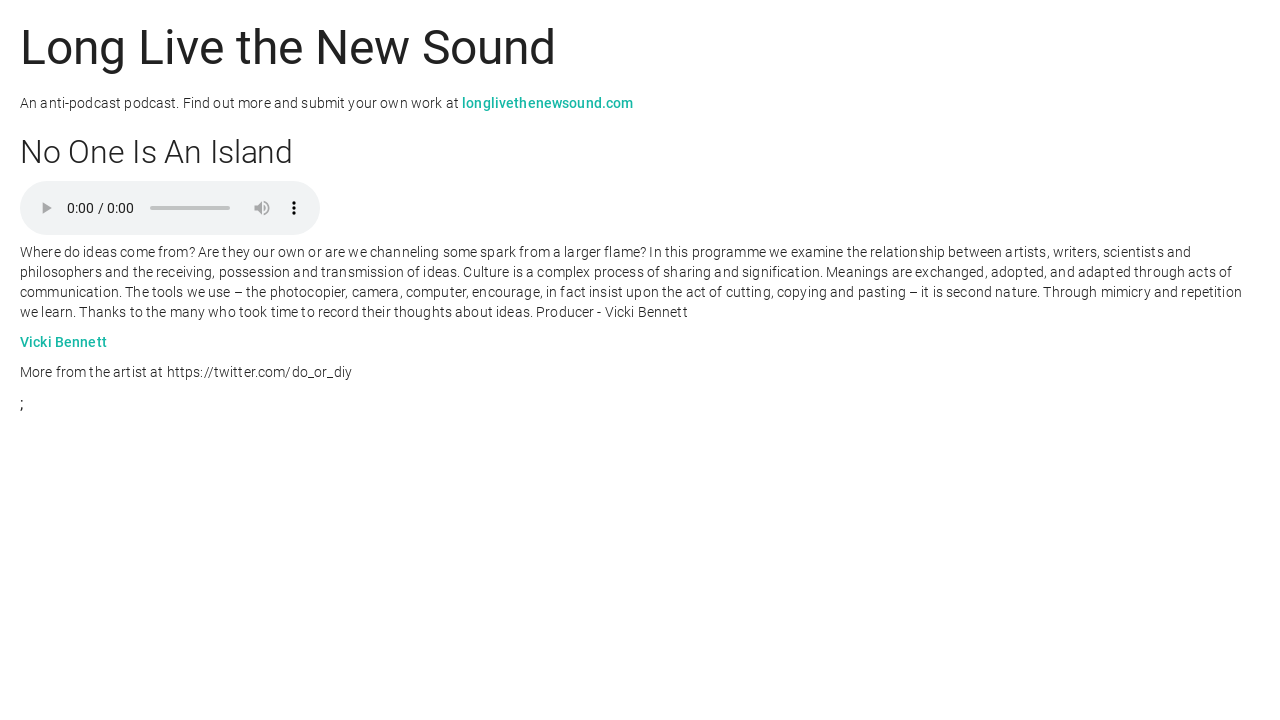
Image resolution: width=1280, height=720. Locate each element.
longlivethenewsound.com (547, 103)
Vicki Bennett (63, 342)
